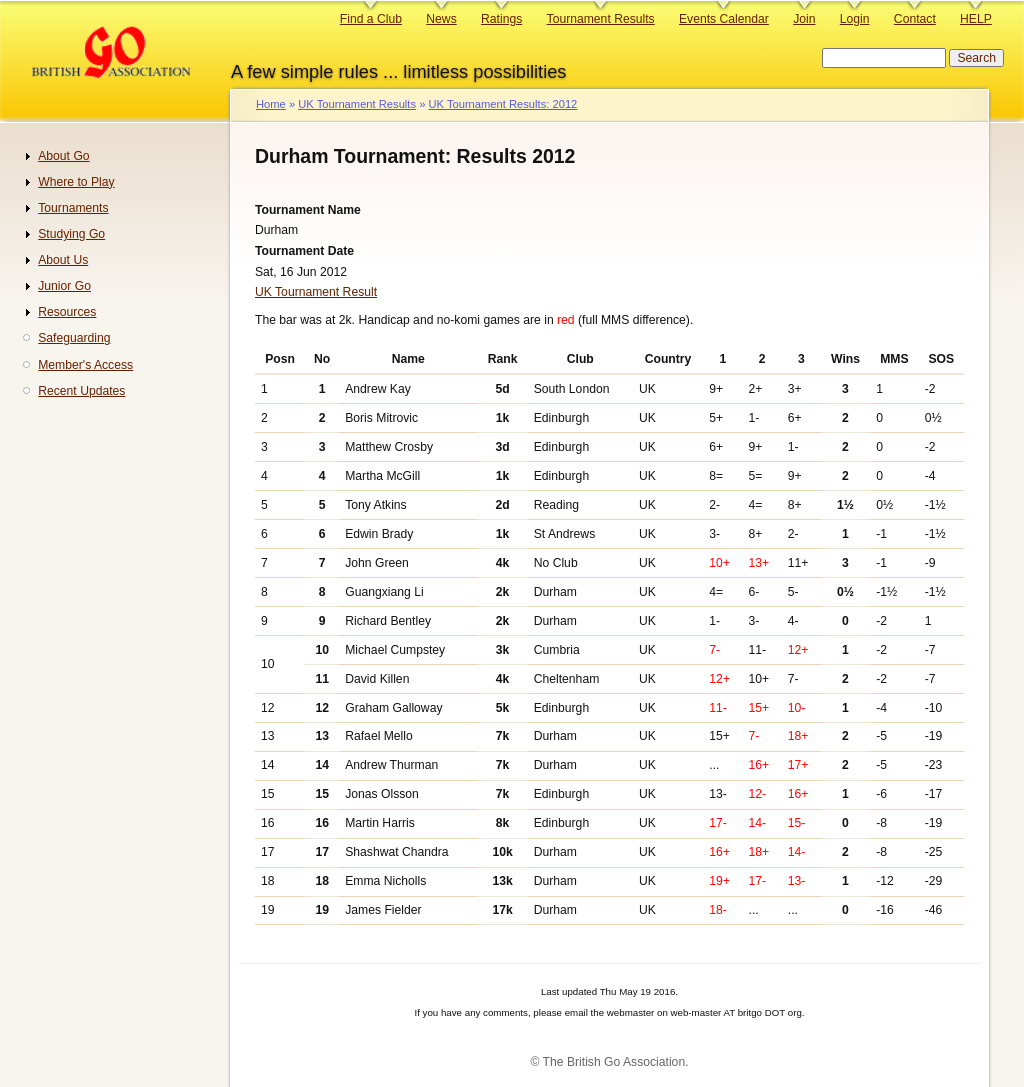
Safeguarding (74, 338)
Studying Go (71, 234)
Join (804, 19)
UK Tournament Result (316, 292)
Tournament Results (601, 19)
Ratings (501, 19)
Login (855, 19)
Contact (915, 19)
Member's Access (85, 365)
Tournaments (73, 208)
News (441, 19)
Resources (67, 312)
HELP (976, 19)
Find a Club (371, 19)
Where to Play (76, 182)
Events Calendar (724, 19)
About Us (63, 260)
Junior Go (64, 286)
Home (271, 104)
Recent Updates (81, 391)
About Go (63, 156)
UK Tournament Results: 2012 (502, 104)
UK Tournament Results (357, 104)
